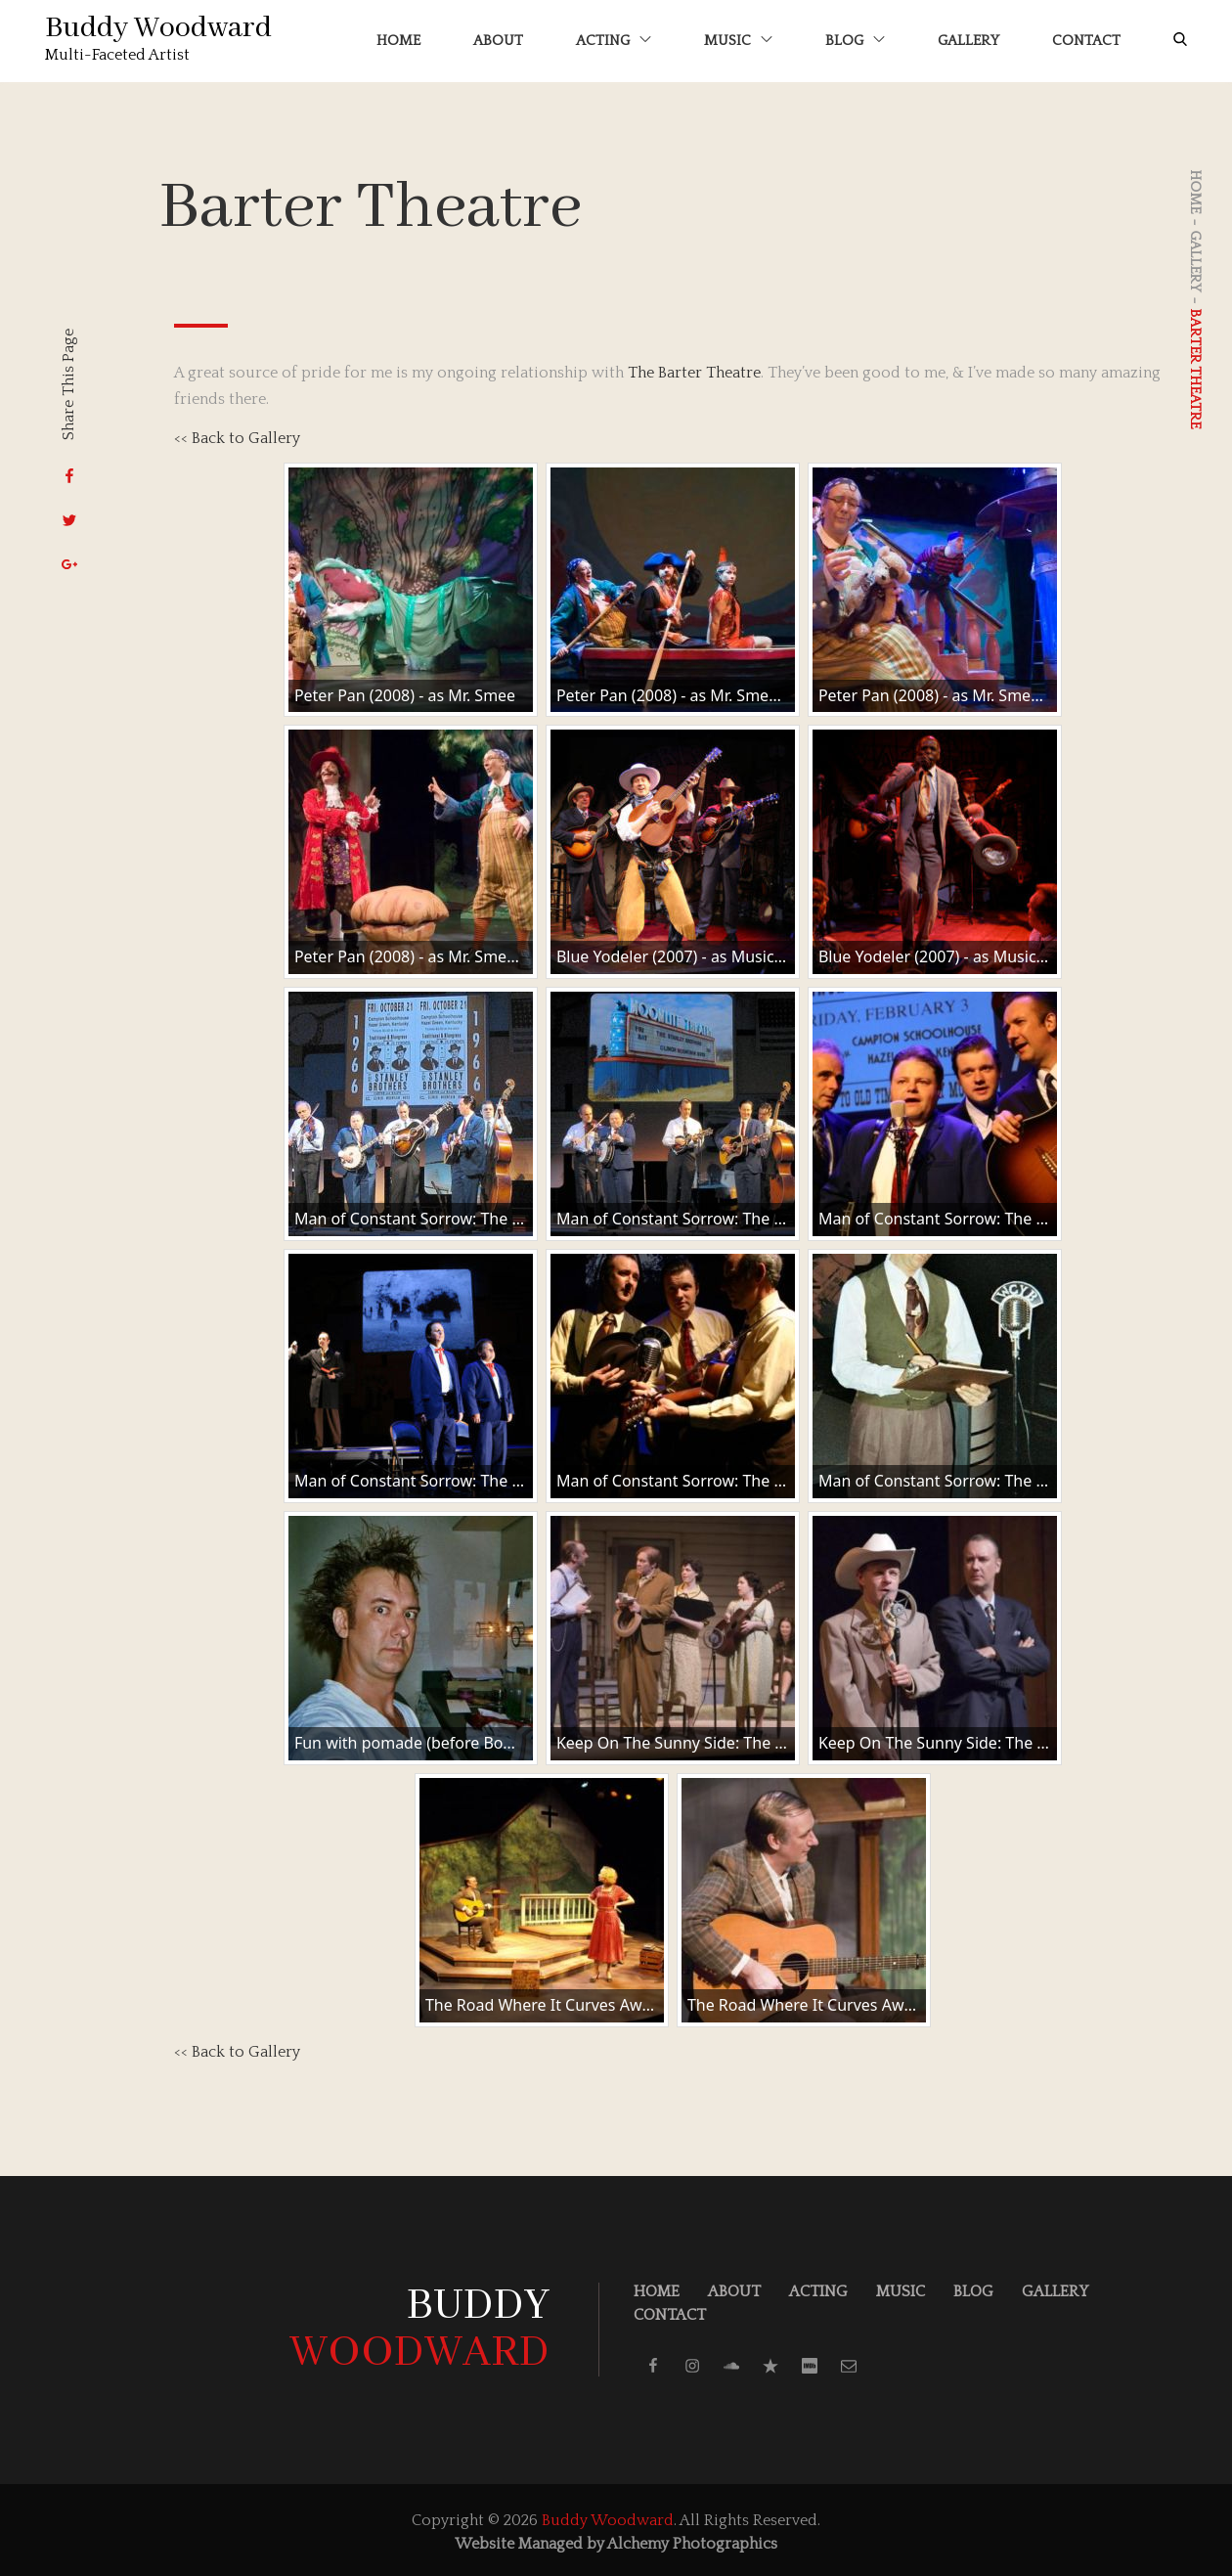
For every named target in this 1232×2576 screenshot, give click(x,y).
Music (734, 38)
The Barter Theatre (694, 369)
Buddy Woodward (162, 26)
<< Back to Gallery (237, 434)
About (494, 38)
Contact (1082, 38)
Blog (851, 38)
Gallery (964, 38)
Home (395, 38)
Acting (609, 38)
